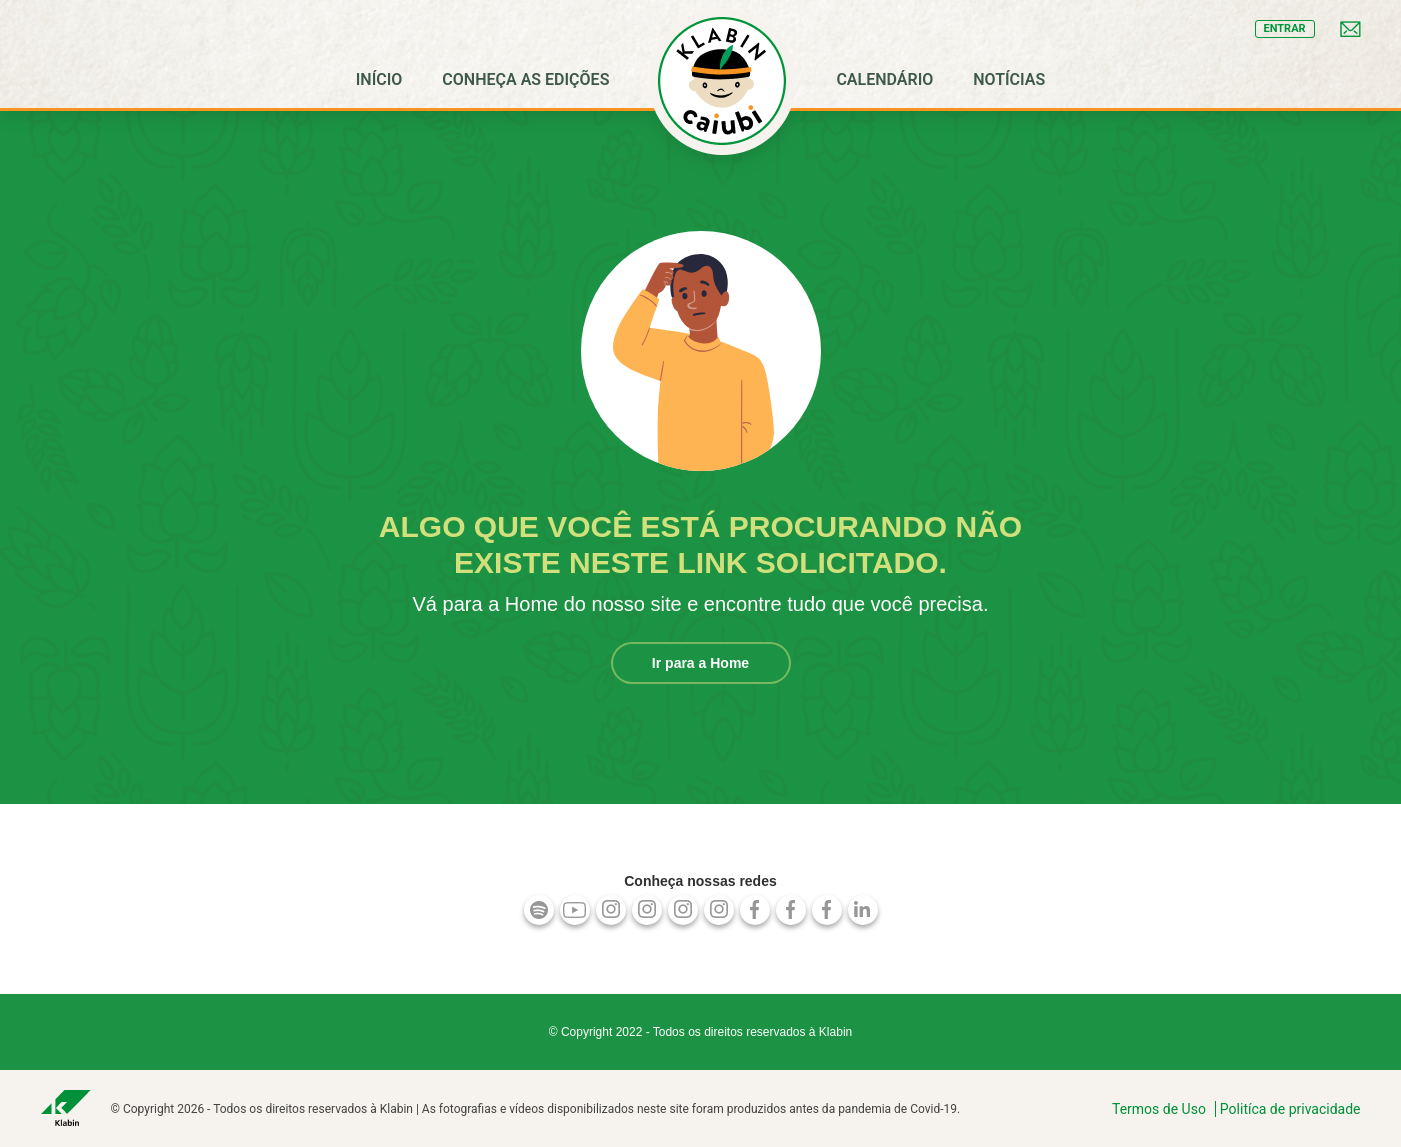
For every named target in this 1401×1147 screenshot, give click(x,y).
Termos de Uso (1159, 1109)
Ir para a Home (700, 663)
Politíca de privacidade (1290, 1109)
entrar (1285, 28)
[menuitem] (379, 80)
